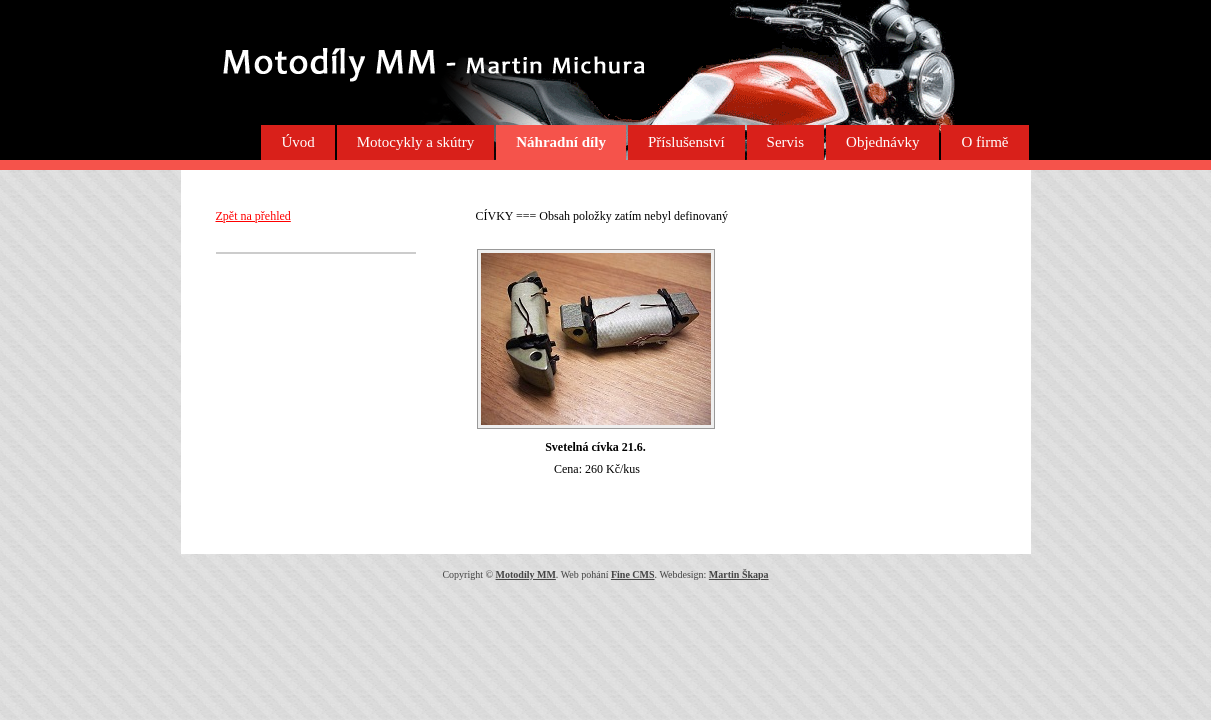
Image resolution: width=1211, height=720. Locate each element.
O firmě (984, 142)
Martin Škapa (739, 574)
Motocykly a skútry (416, 142)
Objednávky (882, 142)
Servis (786, 142)
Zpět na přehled (253, 216)
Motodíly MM (526, 574)
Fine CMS (633, 574)
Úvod (297, 142)
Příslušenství (686, 142)
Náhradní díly (561, 142)
